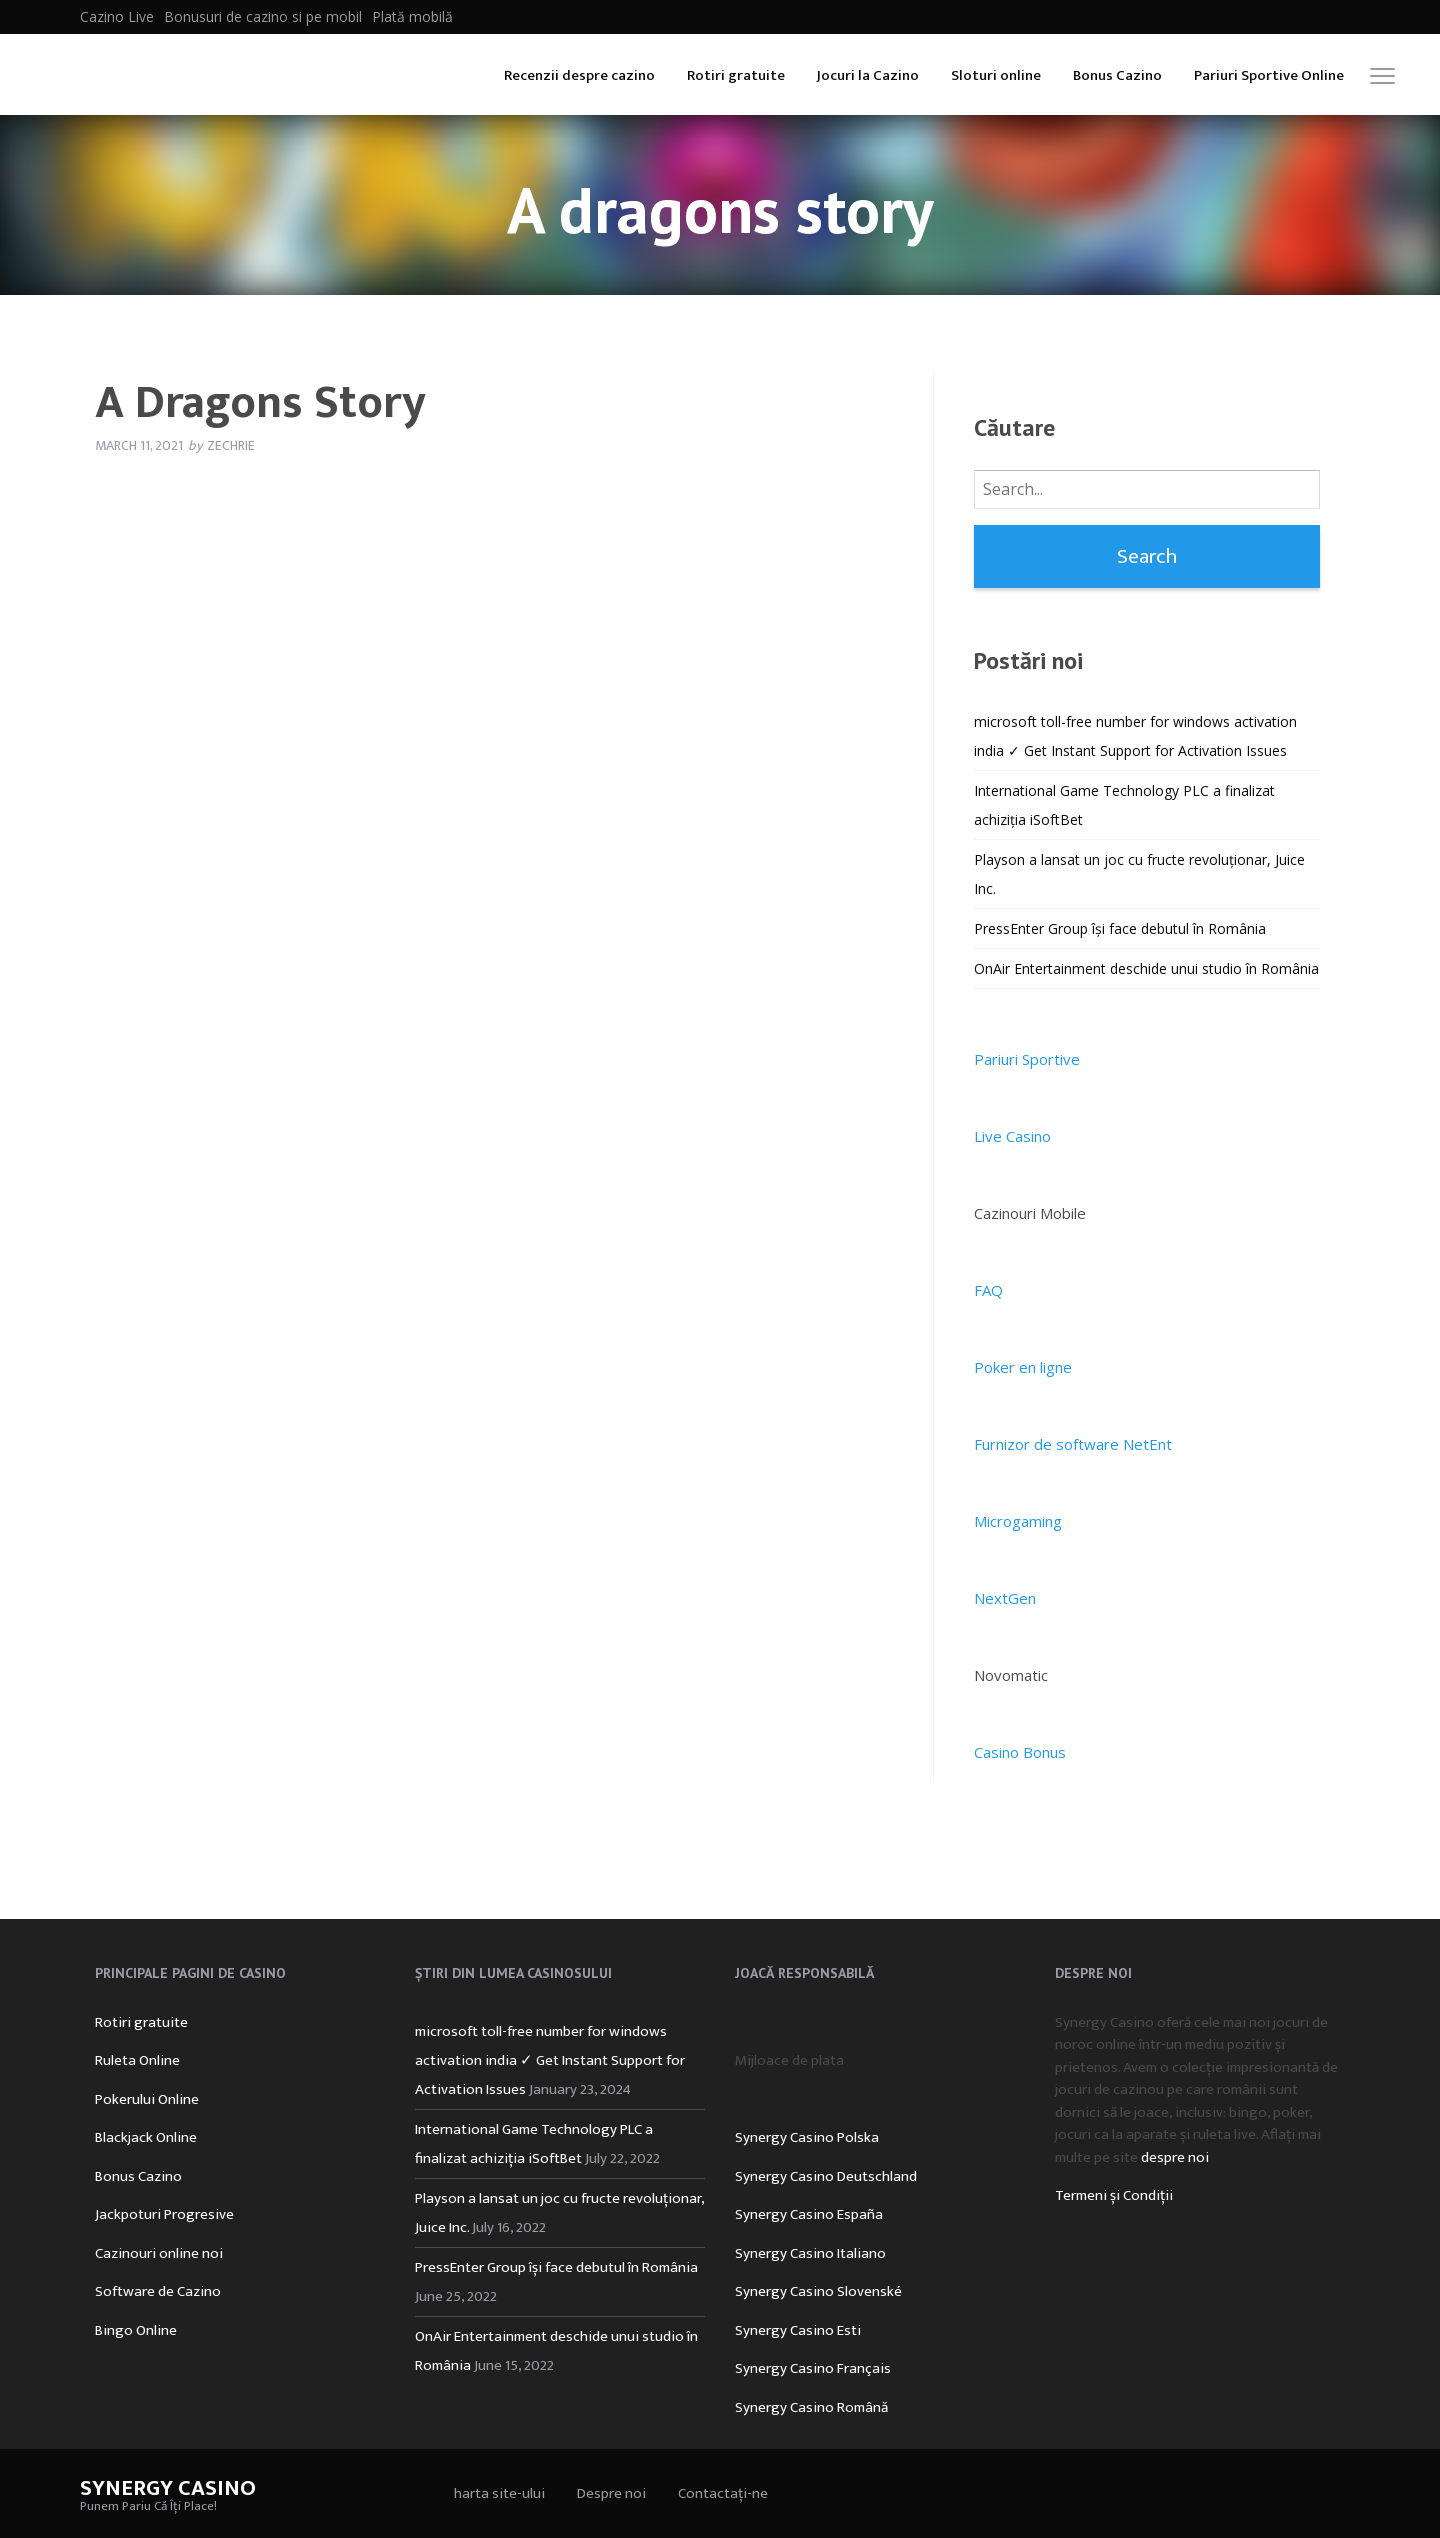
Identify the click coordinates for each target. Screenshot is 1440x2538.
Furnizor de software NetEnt (1073, 1444)
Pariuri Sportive (1027, 1059)
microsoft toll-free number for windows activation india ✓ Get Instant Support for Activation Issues (550, 2060)
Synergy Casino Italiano (810, 2253)
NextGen (1005, 1598)
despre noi (1175, 2157)
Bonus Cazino (1117, 75)
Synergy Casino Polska (807, 2137)
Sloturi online (996, 75)
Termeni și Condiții (1114, 2195)
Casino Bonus (1020, 1752)
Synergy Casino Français (813, 2368)
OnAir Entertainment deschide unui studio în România (1146, 968)
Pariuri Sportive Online (1269, 75)
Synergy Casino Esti (798, 2330)
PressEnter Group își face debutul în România (1120, 928)
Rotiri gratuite (736, 75)
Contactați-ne (723, 2493)
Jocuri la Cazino (868, 75)
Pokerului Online (147, 2099)
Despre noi (611, 2493)
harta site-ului (499, 2493)
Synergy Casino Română (811, 2407)
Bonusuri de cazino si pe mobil (263, 17)
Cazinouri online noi (159, 2253)
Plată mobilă (412, 17)
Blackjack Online (146, 2137)
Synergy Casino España (809, 2214)
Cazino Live (117, 17)
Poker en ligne (1023, 1367)
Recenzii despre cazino (579, 75)
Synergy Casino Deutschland (826, 2176)
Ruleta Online (137, 2060)
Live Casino (1012, 1136)
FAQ (988, 1290)
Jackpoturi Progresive (164, 2214)
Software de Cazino (158, 2291)
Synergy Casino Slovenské (818, 2291)
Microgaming (1018, 1521)
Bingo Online (136, 2330)
